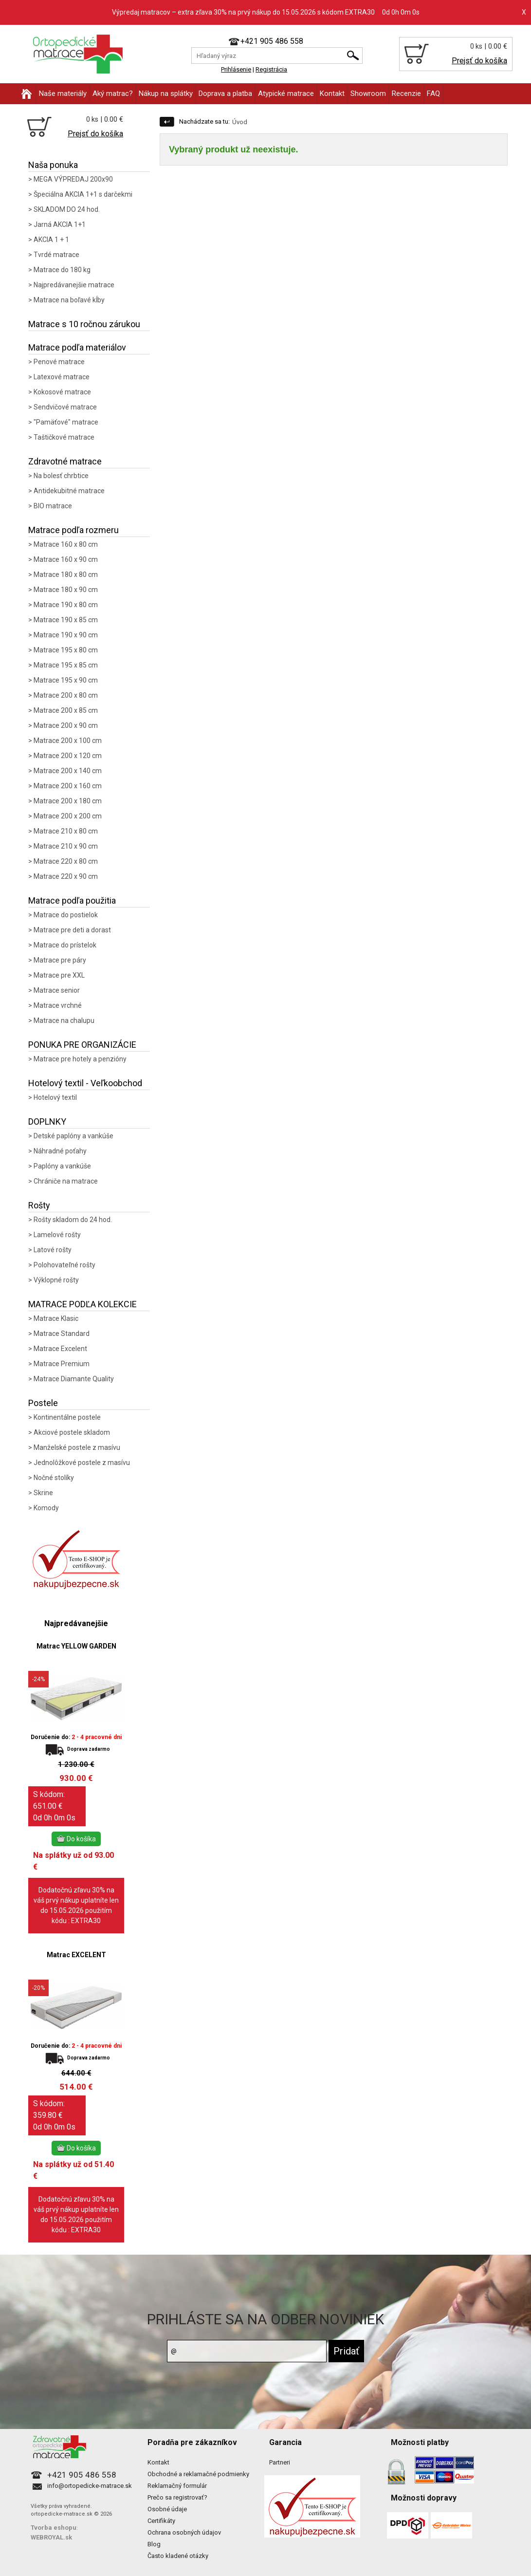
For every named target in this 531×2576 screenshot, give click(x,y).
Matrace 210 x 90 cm (66, 846)
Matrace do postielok (66, 915)
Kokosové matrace (62, 392)
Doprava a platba (225, 93)
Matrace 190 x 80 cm (66, 605)
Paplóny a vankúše (62, 1166)
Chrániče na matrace (66, 1181)
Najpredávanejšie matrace (74, 285)
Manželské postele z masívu (77, 1447)
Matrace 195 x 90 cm (66, 680)
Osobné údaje (167, 2509)
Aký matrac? (112, 93)
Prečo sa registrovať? (177, 2497)
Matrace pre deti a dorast (72, 930)
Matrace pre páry (60, 960)
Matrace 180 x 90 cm (66, 589)
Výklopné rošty (56, 1280)
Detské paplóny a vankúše (73, 1136)
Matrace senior (57, 990)
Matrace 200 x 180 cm (68, 801)
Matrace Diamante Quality (74, 1379)
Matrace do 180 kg (62, 270)
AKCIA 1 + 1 (51, 239)
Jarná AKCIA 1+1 (60, 224)
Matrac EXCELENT (76, 1955)
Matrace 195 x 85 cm (66, 665)
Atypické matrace (286, 93)
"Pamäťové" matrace (66, 422)
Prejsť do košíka (479, 60)
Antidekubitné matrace (69, 491)
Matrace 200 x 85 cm (66, 710)
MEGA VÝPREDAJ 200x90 (73, 179)
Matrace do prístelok (65, 945)
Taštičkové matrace (64, 437)
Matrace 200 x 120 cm (68, 756)
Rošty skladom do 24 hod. (73, 1219)
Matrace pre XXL (59, 975)
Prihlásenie (236, 69)
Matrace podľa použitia (72, 900)
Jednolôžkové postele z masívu (82, 1462)
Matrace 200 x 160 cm (68, 786)
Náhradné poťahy (60, 1151)
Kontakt (332, 93)
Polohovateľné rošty (64, 1265)
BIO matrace (53, 506)
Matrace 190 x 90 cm (66, 635)
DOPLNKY (47, 1121)
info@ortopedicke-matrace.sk (89, 2485)
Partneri (279, 2462)
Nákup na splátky (166, 93)
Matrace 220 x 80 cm (66, 861)
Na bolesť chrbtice (61, 476)
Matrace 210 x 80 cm (66, 831)
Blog (154, 2544)
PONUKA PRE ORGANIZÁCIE (82, 1044)
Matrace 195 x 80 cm (66, 650)
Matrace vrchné (58, 1005)
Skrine (43, 1493)
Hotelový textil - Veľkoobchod (85, 1083)
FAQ (433, 93)
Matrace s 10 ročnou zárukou (84, 324)
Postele (43, 1403)
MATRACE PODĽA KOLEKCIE (82, 1304)
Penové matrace (59, 362)
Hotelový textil (55, 1097)
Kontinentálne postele (67, 1417)
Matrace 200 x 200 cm (68, 816)
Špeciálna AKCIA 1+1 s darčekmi (83, 194)
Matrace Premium (62, 1364)
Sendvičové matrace (65, 407)
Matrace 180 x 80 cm (66, 574)
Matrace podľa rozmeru (73, 530)
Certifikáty (161, 2520)
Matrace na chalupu (64, 1020)
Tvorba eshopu (53, 2527)
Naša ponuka (53, 165)
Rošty (39, 1205)
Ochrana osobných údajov (184, 2532)
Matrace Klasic (56, 1318)
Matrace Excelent (60, 1349)
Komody (46, 1508)
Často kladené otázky (177, 2555)
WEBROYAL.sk (51, 2537)
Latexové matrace (62, 377)
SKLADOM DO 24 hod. (67, 209)
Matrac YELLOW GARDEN (76, 1646)
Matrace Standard (62, 1333)
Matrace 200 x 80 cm (66, 695)
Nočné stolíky (54, 1478)
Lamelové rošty (57, 1235)
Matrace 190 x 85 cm (66, 620)
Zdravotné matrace (65, 461)
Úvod (239, 122)
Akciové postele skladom (72, 1432)
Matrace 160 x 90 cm (66, 559)
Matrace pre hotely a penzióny (80, 1059)
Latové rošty (53, 1250)
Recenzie (406, 93)
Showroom (368, 93)
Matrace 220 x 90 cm (66, 876)
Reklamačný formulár (177, 2485)
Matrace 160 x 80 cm (66, 544)
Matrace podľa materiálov (77, 347)
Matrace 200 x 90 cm (66, 725)
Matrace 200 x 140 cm (68, 771)
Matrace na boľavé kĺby (69, 300)
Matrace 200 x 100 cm (68, 740)
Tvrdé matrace (56, 255)
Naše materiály (63, 93)
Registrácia (271, 69)
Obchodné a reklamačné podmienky (198, 2474)
